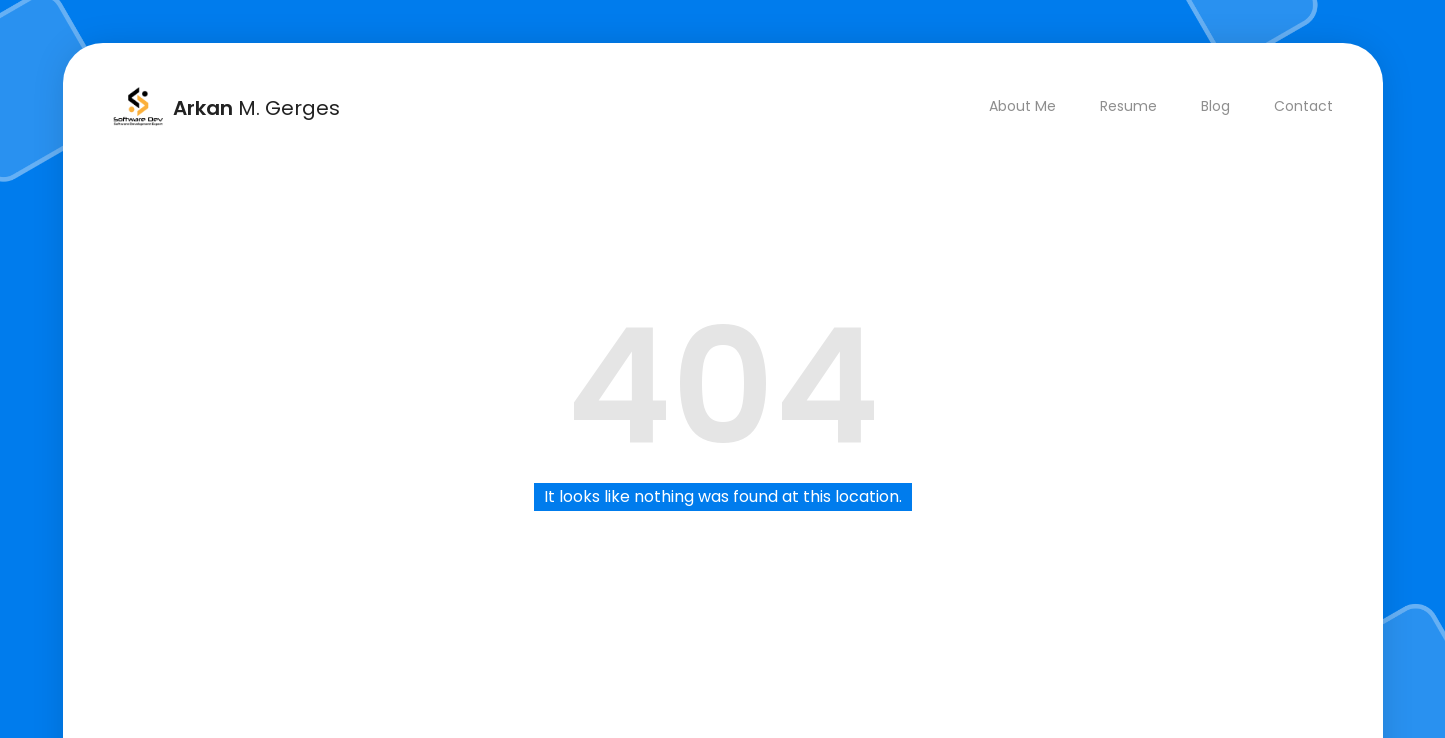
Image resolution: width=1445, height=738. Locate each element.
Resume (1128, 106)
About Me (1022, 106)
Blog (1215, 106)
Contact (1303, 106)
